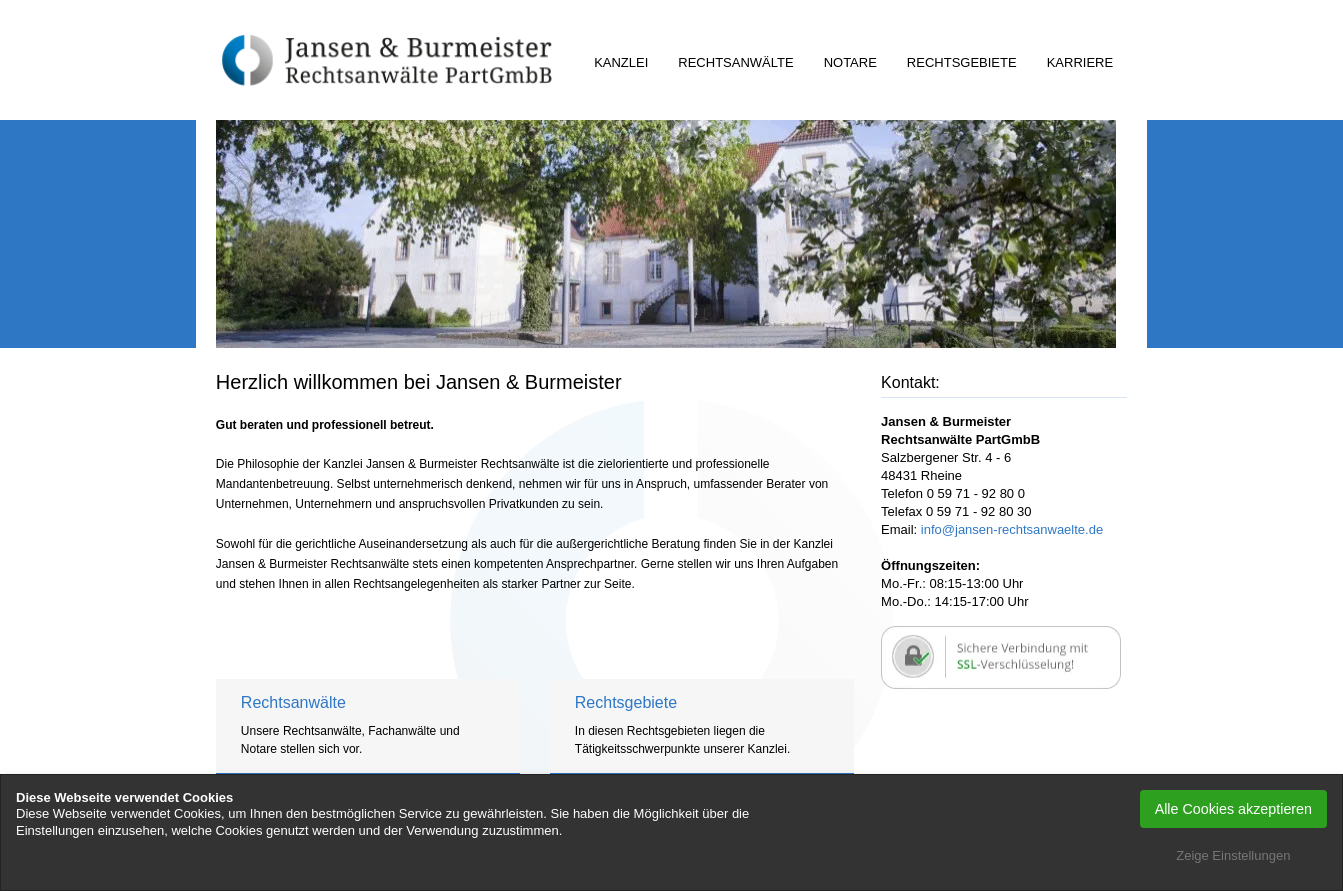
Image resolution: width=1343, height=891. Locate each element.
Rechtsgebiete (962, 62)
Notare (850, 62)
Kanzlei (621, 62)
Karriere (1080, 62)
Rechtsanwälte (735, 62)
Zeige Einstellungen (1233, 855)
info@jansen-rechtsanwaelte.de (1012, 529)
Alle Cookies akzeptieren (1233, 809)
